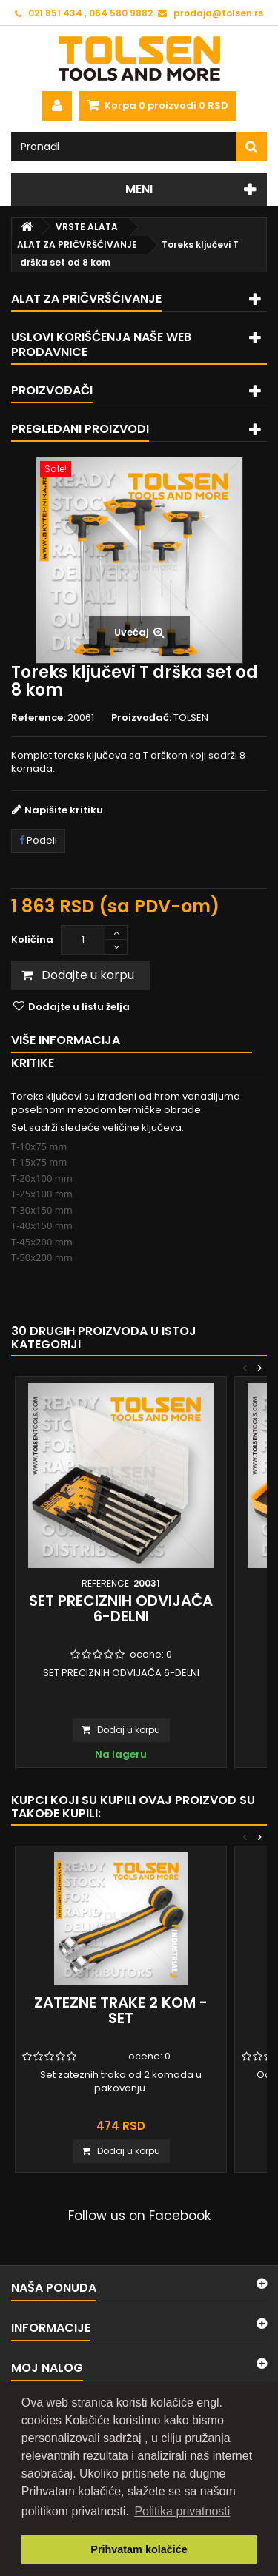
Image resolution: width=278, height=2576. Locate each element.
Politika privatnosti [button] (182, 2511)
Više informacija (65, 1040)
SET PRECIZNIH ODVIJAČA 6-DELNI (121, 1608)
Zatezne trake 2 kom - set (121, 2010)
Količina (32, 939)
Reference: (38, 717)
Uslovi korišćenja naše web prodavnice (101, 344)
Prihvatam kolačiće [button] (138, 2549)
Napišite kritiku (63, 810)
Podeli (38, 840)
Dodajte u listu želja (78, 1007)
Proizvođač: (141, 717)
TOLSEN (190, 717)
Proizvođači (52, 390)
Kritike (32, 1063)
